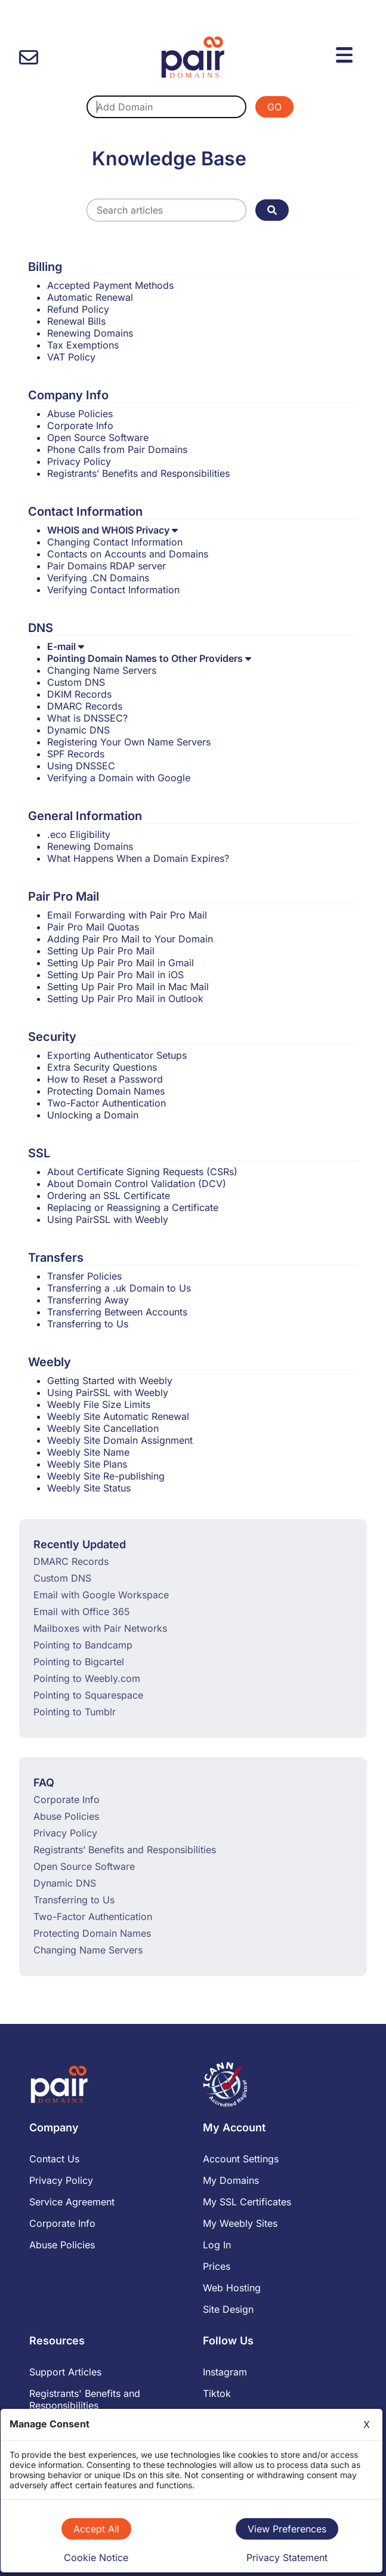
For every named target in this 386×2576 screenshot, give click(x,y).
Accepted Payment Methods (110, 285)
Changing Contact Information (115, 542)
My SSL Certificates (247, 2202)
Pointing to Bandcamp (82, 1645)
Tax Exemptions (83, 345)
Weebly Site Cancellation (103, 1428)
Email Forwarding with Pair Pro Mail (127, 915)
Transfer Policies (84, 1276)
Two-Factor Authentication (106, 1103)
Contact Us (54, 2159)
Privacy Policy (79, 461)
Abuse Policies (80, 414)
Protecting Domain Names (106, 1091)
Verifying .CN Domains (98, 578)
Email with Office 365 (81, 1611)
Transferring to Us (87, 1324)
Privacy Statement (287, 2557)
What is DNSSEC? (87, 718)
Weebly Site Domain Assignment (120, 1440)
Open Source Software (98, 437)
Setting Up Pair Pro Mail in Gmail (120, 963)
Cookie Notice (96, 2557)
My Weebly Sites (240, 2223)
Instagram (225, 2372)
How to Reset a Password (105, 1079)
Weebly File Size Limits (98, 1404)
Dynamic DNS (78, 730)
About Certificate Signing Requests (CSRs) (142, 1172)
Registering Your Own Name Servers (129, 742)
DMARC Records (84, 706)
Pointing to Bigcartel (78, 1662)
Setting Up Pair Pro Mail (101, 951)
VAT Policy (71, 357)
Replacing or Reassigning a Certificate (132, 1207)
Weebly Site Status (89, 1488)
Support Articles (65, 2372)
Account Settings (241, 2159)
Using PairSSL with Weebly (107, 1219)
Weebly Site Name (88, 1452)
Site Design (228, 2309)
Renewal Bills (76, 321)
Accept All (96, 2529)
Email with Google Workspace (101, 1595)
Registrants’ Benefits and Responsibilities (138, 473)
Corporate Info (80, 426)
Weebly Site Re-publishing (106, 1476)
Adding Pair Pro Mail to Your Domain (130, 939)
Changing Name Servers (101, 670)
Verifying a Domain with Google (118, 778)
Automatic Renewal (90, 297)
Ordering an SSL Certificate (108, 1195)
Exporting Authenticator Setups (117, 1055)
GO (274, 107)
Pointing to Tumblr (74, 1712)
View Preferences (287, 2529)
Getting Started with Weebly (109, 1380)
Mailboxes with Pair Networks (100, 1628)
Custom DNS (76, 682)
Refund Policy (78, 309)
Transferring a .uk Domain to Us (119, 1288)
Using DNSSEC (81, 766)
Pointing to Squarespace (88, 1695)
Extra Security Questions (102, 1067)
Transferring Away (88, 1300)
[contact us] (28, 57)
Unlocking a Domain (92, 1115)
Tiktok (217, 2393)
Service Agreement (72, 2202)
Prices (216, 2266)
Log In (217, 2245)
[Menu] (346, 53)
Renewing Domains (90, 333)
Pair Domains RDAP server (106, 566)
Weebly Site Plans (87, 1464)
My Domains (231, 2180)
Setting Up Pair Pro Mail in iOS (115, 975)
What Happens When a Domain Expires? (138, 858)
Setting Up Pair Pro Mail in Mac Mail (128, 987)
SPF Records (75, 754)
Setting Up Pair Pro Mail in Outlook (125, 998)
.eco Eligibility (78, 834)
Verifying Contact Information (113, 590)
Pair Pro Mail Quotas (93, 927)
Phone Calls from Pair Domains (117, 449)
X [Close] (366, 2424)
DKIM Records (79, 694)
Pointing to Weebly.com (86, 1678)
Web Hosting (232, 2288)
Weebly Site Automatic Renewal (118, 1416)
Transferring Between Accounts (117, 1312)
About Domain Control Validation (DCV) (136, 1184)
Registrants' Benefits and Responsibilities (84, 2399)
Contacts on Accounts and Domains (127, 554)
